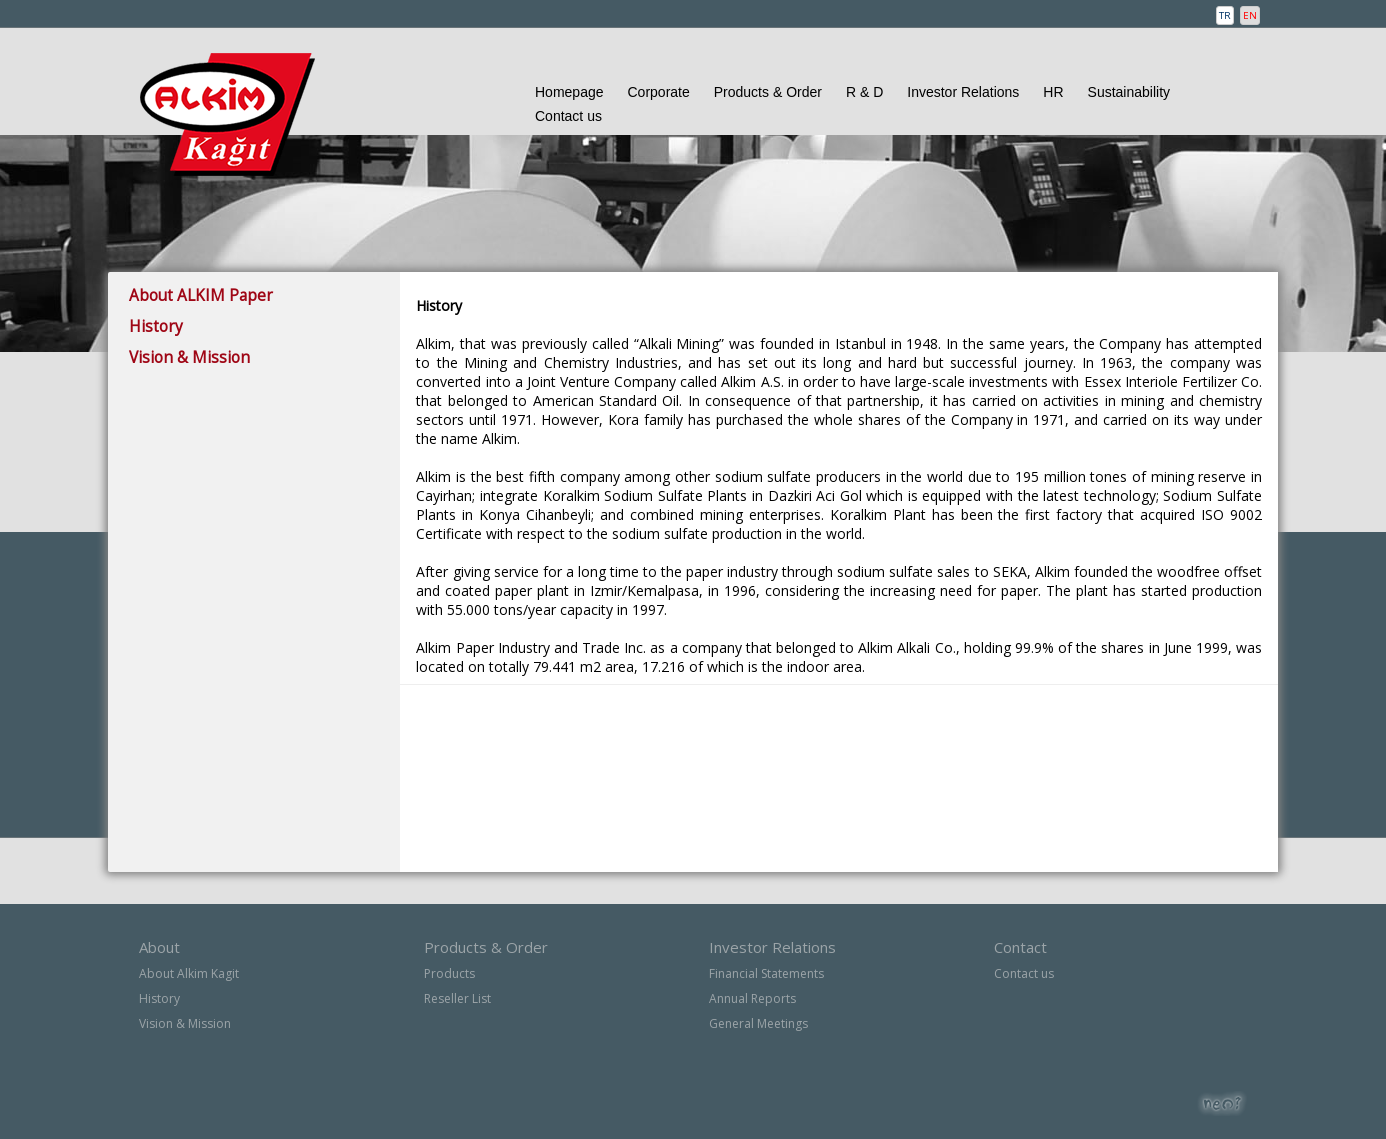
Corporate (659, 92)
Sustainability (1129, 92)
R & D (864, 92)
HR (1053, 92)
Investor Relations (963, 92)
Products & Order (768, 92)
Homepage (569, 92)
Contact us (568, 116)
